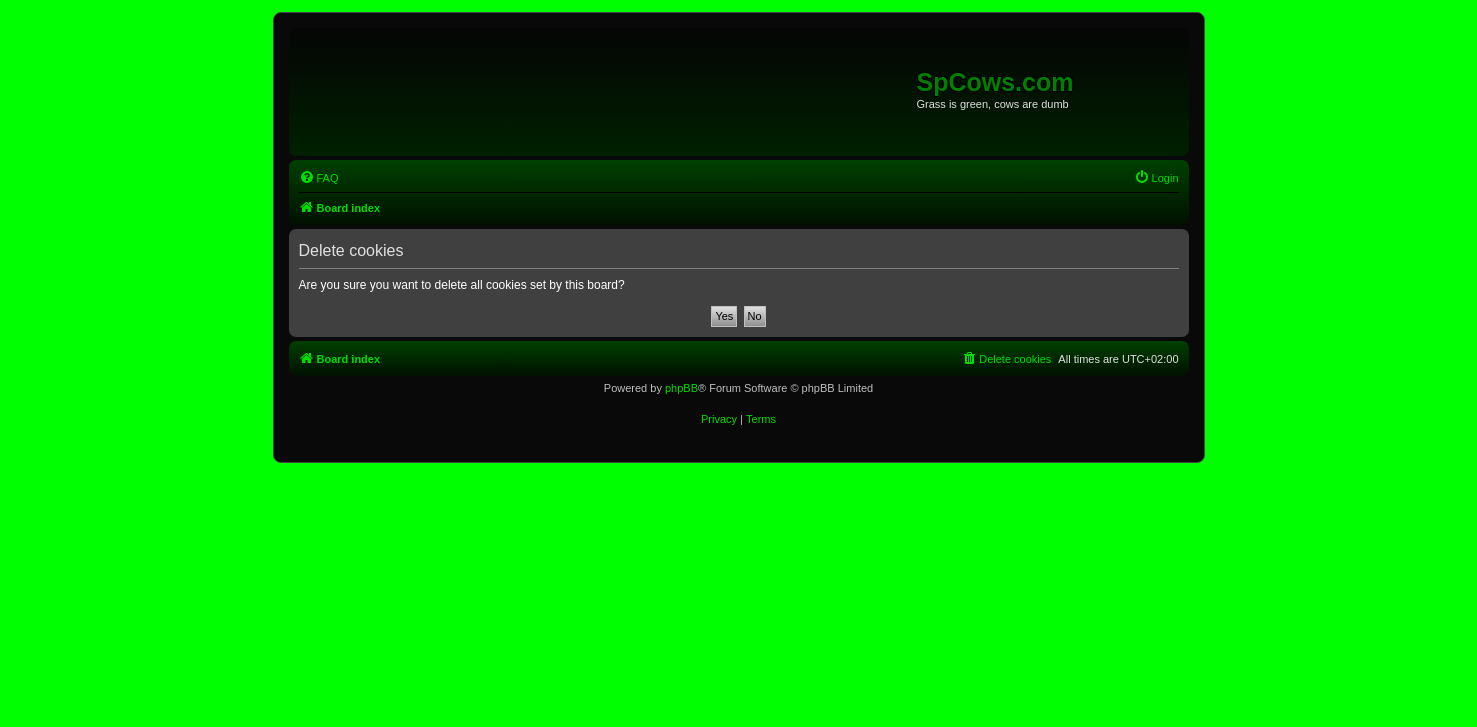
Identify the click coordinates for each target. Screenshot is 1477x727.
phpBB (681, 388)
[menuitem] (319, 178)
